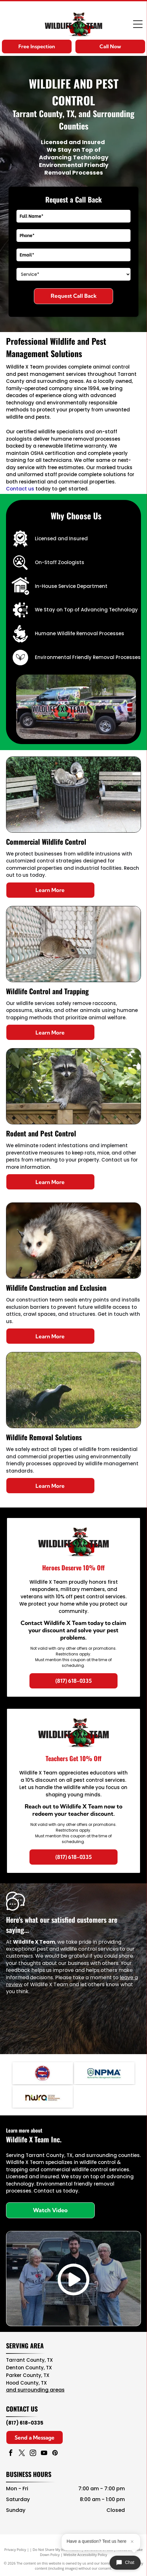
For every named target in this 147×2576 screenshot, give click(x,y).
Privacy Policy (15, 2549)
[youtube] (44, 2453)
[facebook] (11, 2453)
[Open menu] (138, 24)
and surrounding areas (35, 2389)
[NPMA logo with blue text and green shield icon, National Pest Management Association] (104, 2073)
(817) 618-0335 (24, 2423)
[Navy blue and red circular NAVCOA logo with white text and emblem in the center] (42, 2073)
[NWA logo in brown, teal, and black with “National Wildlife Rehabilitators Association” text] (42, 2097)
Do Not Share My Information (56, 2549)
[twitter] (22, 2453)
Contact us (20, 488)
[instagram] (33, 2453)
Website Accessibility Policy (85, 2554)
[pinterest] (55, 2453)
